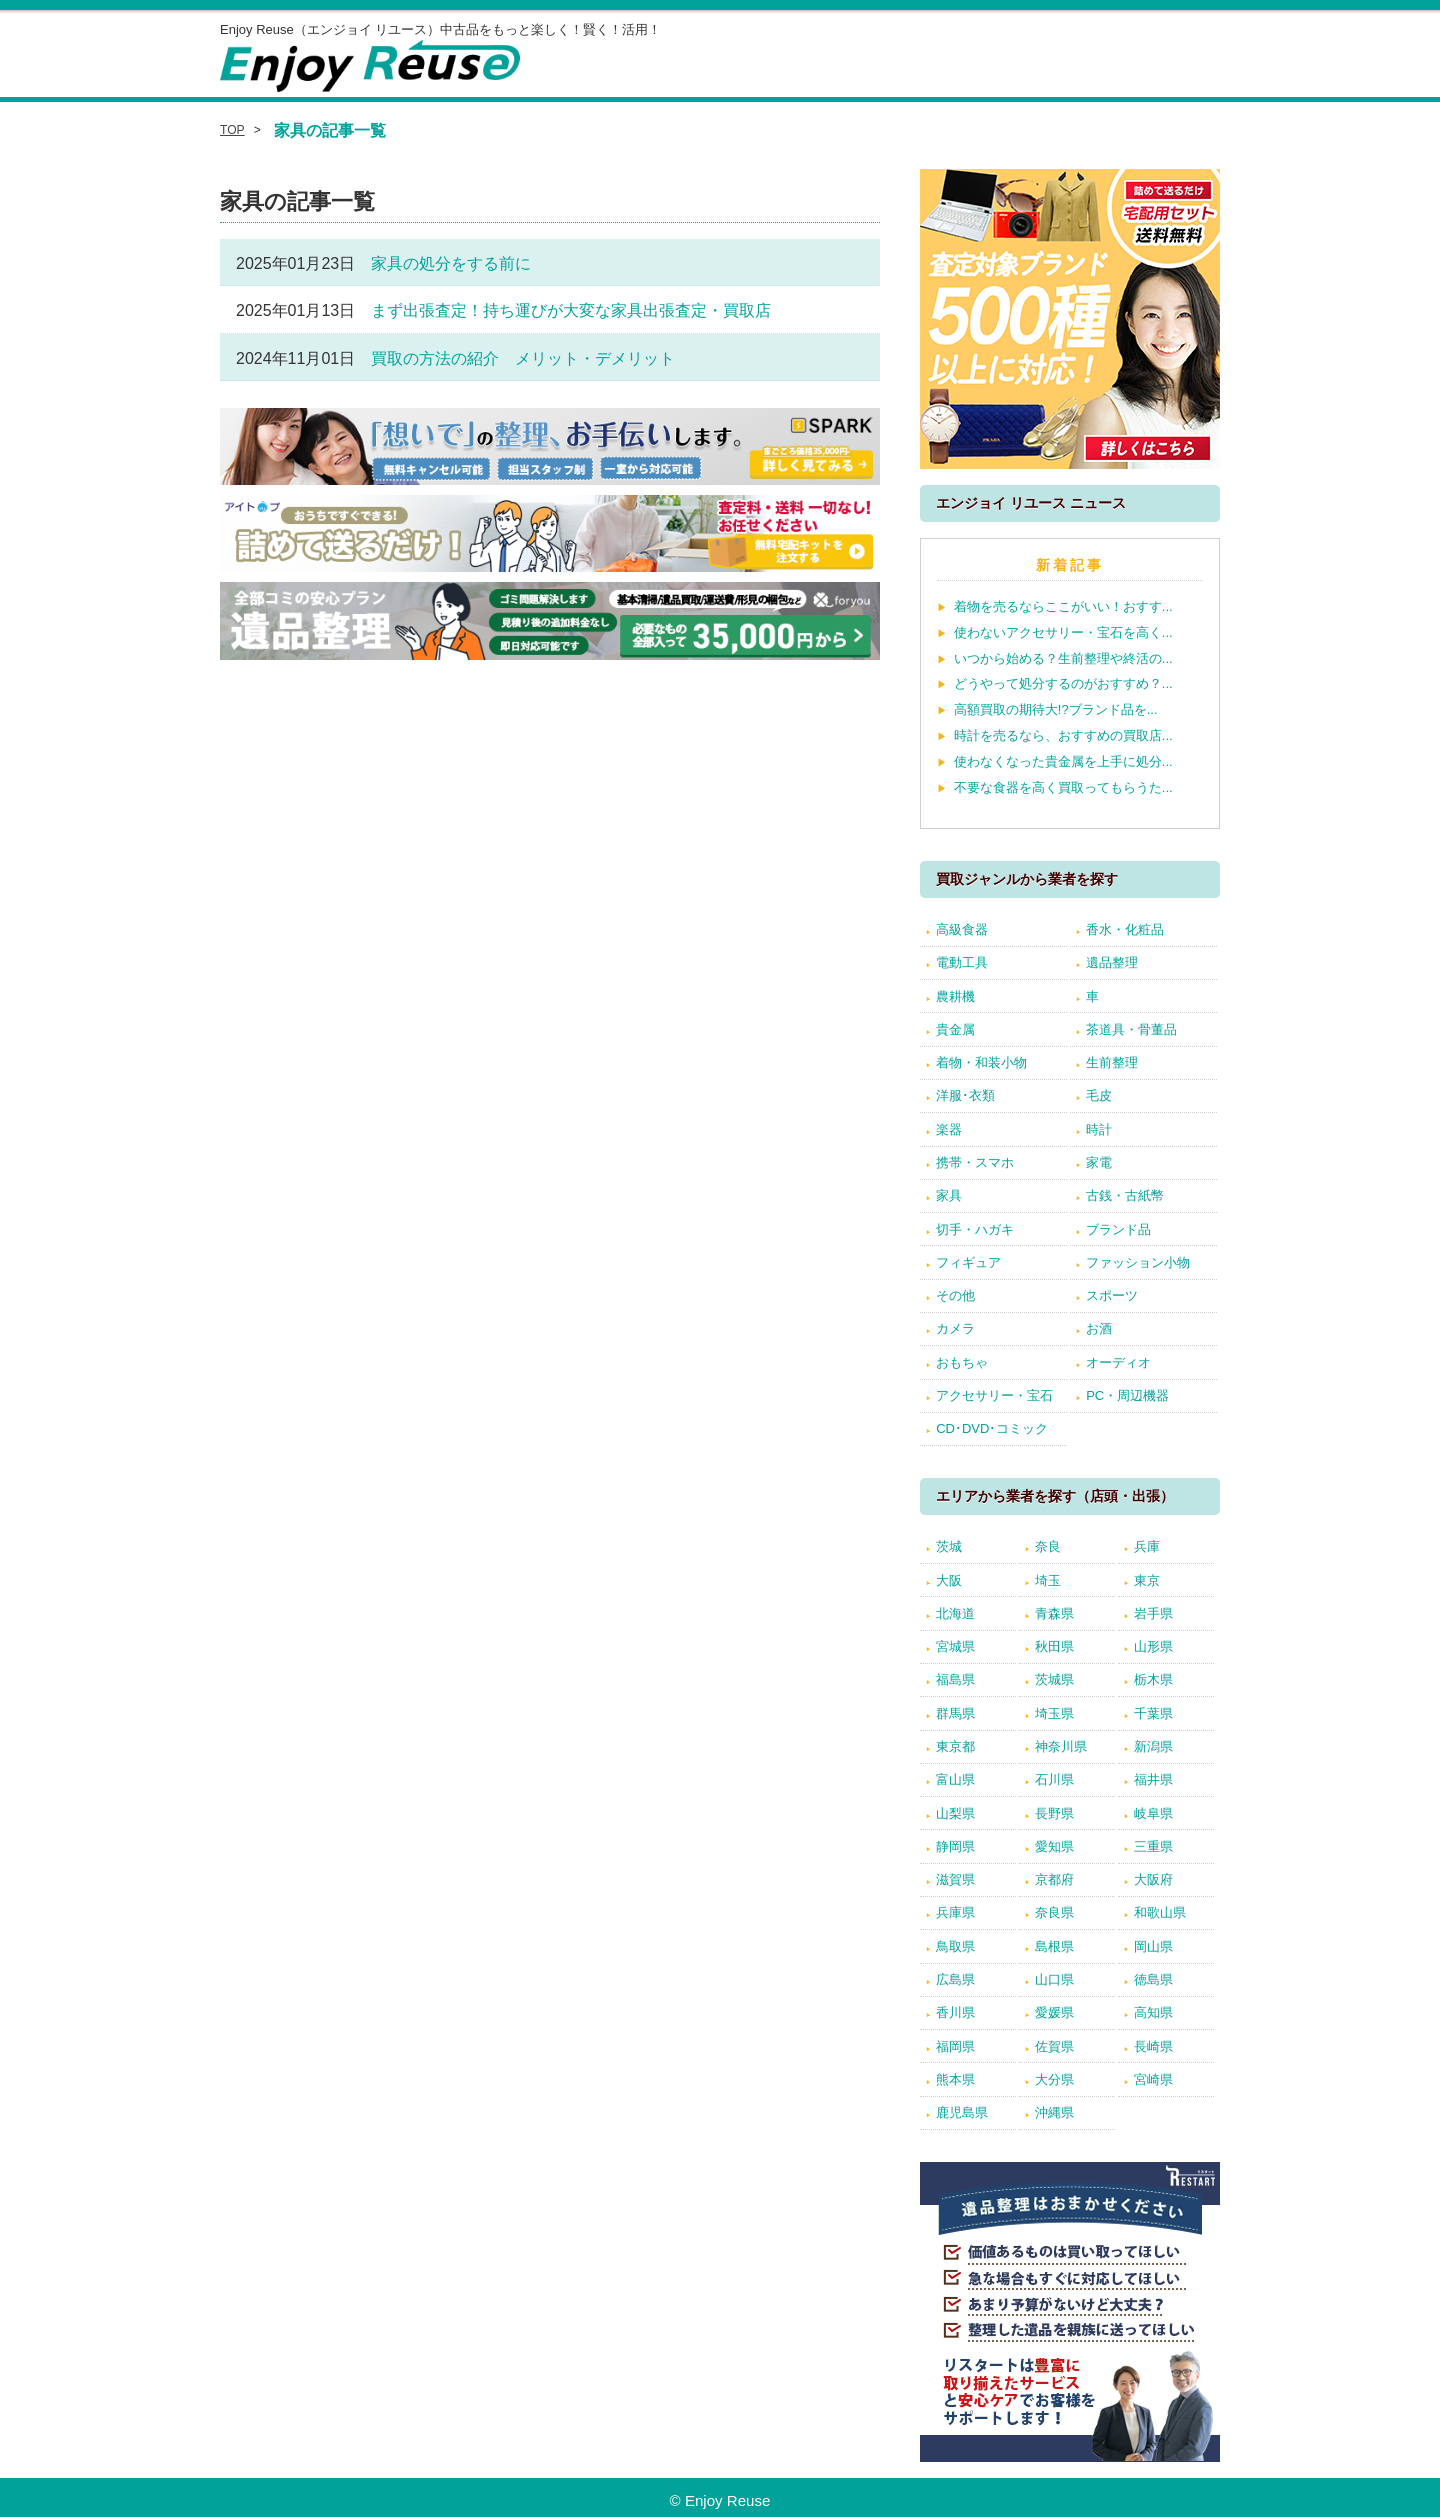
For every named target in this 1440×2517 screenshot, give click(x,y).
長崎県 (1153, 2046)
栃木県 (1153, 1679)
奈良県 (1054, 1912)
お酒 (1099, 1328)
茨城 (949, 1546)
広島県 (955, 1979)
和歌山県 (1160, 1912)
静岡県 (955, 1846)
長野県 (1054, 1813)
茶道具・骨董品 (1131, 1029)
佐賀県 (1054, 2046)
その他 (955, 1295)
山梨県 (955, 1813)
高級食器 (962, 929)
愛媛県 (1054, 2012)
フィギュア (968, 1262)
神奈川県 (1061, 1746)
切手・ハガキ (975, 1229)
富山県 (955, 1779)
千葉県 (1153, 1713)
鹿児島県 (962, 2112)
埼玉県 (1054, 1713)
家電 (1099, 1162)
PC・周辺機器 (1127, 1395)
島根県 (1054, 1946)
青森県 (1054, 1613)
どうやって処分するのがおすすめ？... (1063, 683)
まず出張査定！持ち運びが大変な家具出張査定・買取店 (571, 310)
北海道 (955, 1613)
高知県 (1153, 2012)
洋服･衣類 (965, 1095)
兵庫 (1147, 1546)
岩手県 (1153, 1613)
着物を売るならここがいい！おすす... (1063, 606)
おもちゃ (962, 1362)
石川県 (1054, 1779)
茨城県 (1054, 1679)
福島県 (955, 1679)
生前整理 (1112, 1062)
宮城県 (955, 1646)
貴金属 (955, 1029)
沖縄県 (1054, 2112)
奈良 (1048, 1546)
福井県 (1153, 1779)
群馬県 (955, 1713)
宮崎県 (1153, 2079)
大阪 (949, 1580)
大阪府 (1153, 1879)
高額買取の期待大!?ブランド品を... (1056, 709)
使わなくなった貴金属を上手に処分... (1063, 761)
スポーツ (1112, 1295)
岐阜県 (1153, 1813)
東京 (1147, 1580)
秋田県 (1054, 1646)
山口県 (1054, 1979)
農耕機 (955, 996)
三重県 (1153, 1846)
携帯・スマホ (975, 1162)
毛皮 (1099, 1095)
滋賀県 (955, 1879)
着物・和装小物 (981, 1062)
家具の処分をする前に (451, 263)
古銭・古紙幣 (1125, 1195)
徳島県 (1153, 1979)
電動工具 (962, 962)
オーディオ (1118, 1362)
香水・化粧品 (1125, 929)
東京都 (955, 1746)
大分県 (1054, 2079)
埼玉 (1048, 1580)
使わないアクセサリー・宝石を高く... (1063, 632)
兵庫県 (955, 1912)
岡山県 (1153, 1946)
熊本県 (955, 2079)
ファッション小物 (1138, 1262)
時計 (1099, 1129)
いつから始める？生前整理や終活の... (1063, 658)
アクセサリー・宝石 (994, 1395)
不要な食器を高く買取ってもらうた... (1063, 787)
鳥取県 (955, 1946)
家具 (949, 1195)
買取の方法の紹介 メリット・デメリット (523, 358)
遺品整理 (1112, 962)
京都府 (1054, 1879)
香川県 (955, 2012)
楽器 (949, 1129)
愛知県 (1054, 1846)
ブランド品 (1118, 1229)
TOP (232, 130)
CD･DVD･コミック (992, 1428)
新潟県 (1153, 1746)
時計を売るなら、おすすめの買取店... (1063, 735)
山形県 (1153, 1646)
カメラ (955, 1328)
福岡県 (955, 2046)
